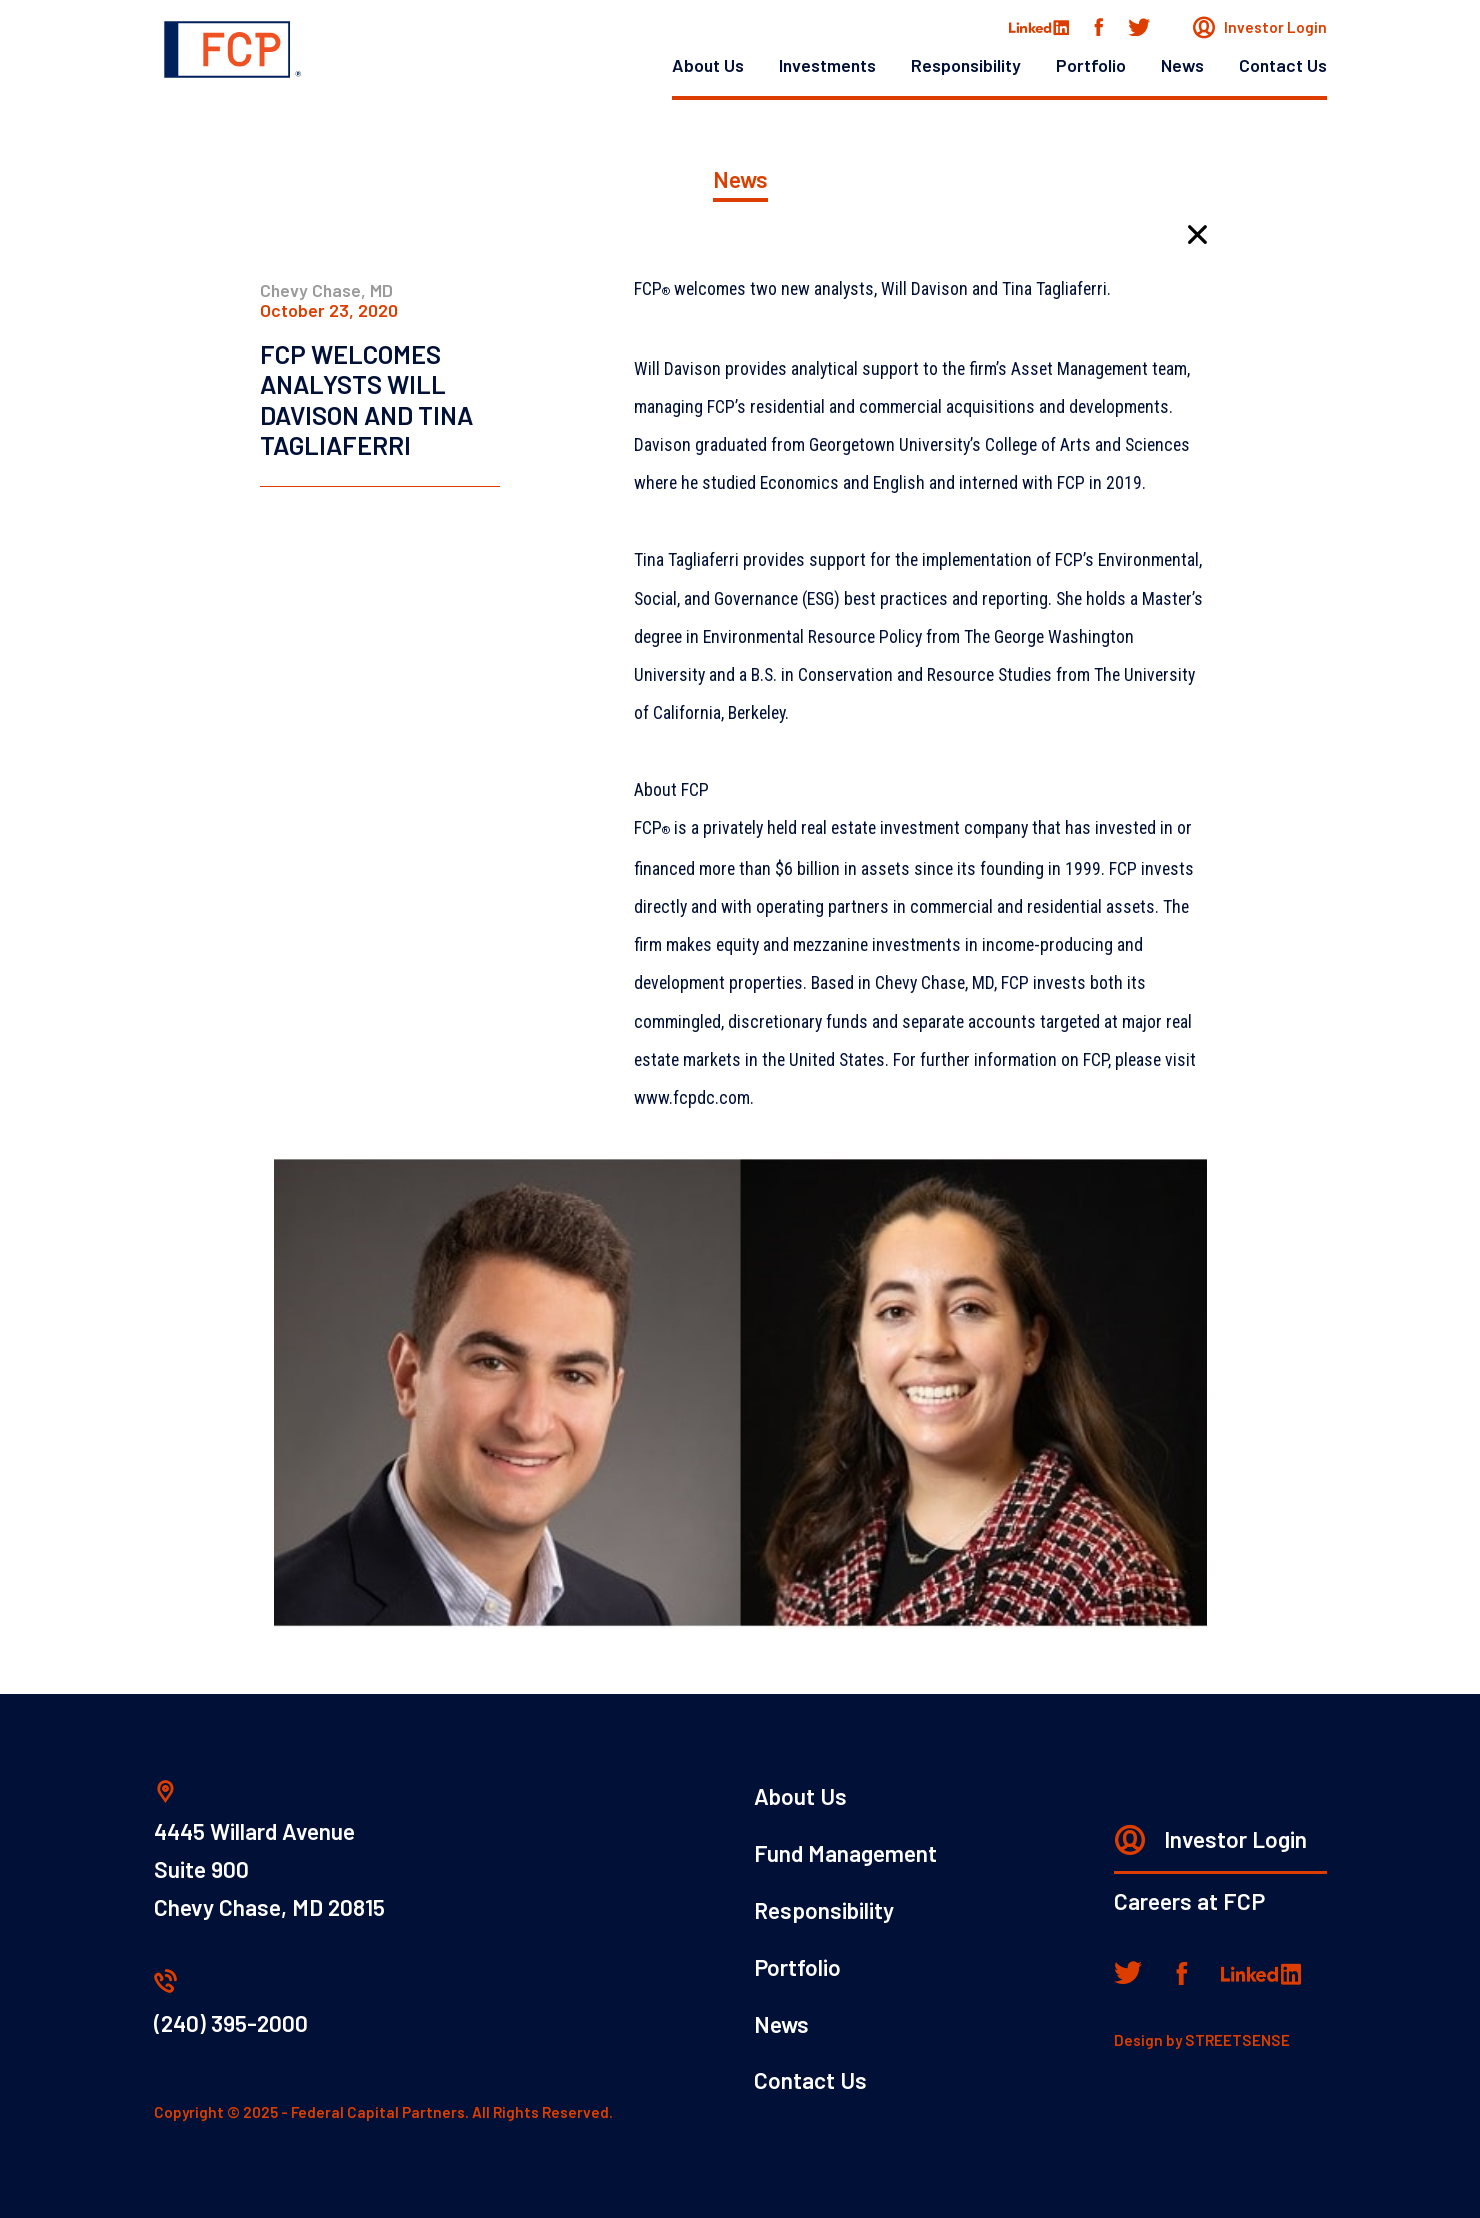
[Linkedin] (1261, 1974)
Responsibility (966, 65)
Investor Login (1260, 27)
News (1182, 65)
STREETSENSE (1237, 2040)
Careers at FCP (1189, 1901)
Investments (827, 65)
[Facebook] (1098, 28)
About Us (708, 65)
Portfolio (1091, 65)
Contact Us (1283, 65)
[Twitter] (1139, 27)
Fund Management (845, 1853)
